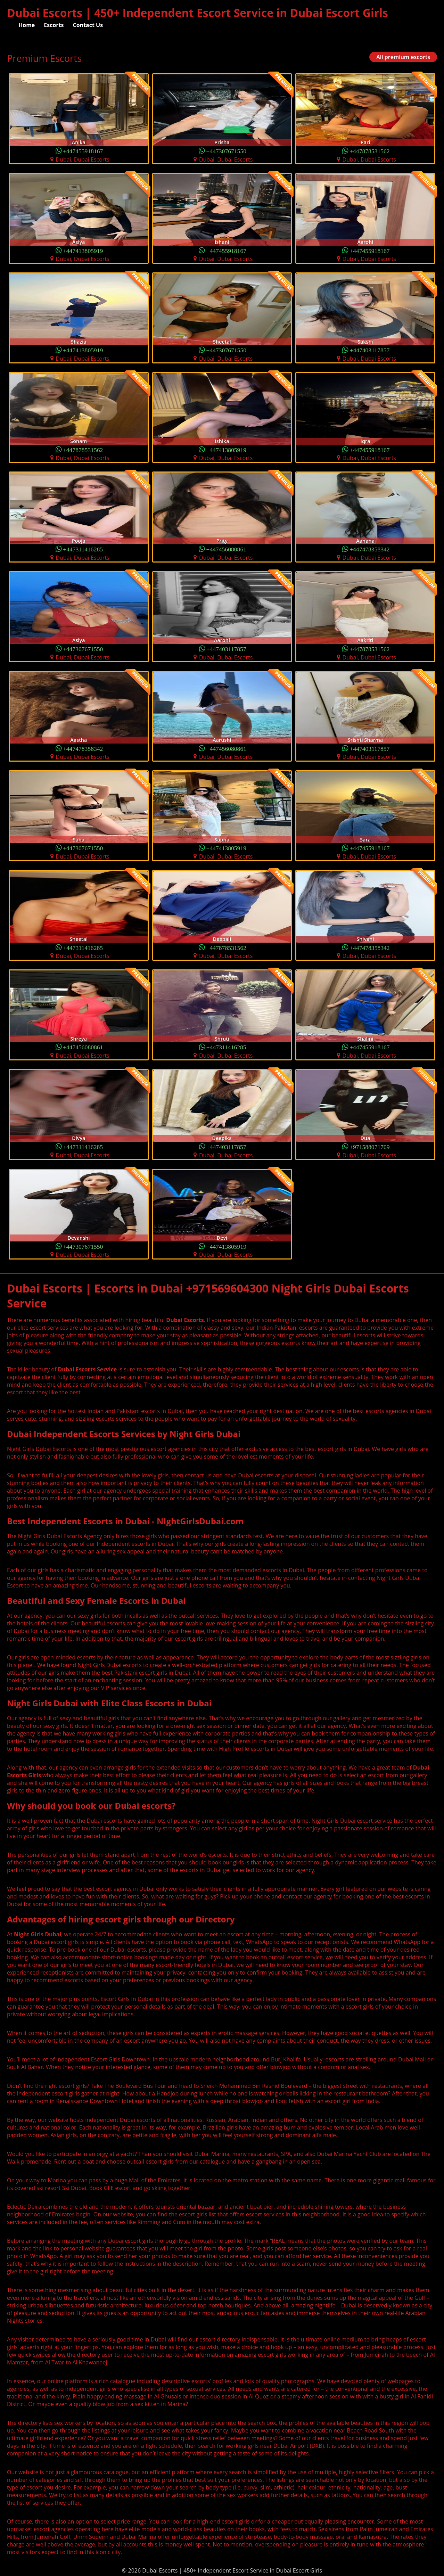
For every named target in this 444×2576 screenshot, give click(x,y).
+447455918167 (83, 151)
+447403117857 (369, 350)
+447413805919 (83, 250)
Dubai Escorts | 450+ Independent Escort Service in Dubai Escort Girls (197, 12)
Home (26, 25)
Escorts (54, 25)
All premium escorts (403, 57)
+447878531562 (370, 151)
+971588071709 (370, 1146)
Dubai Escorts (185, 1320)
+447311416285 (83, 549)
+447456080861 (226, 549)
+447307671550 (226, 151)
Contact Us (88, 25)
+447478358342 (370, 549)
